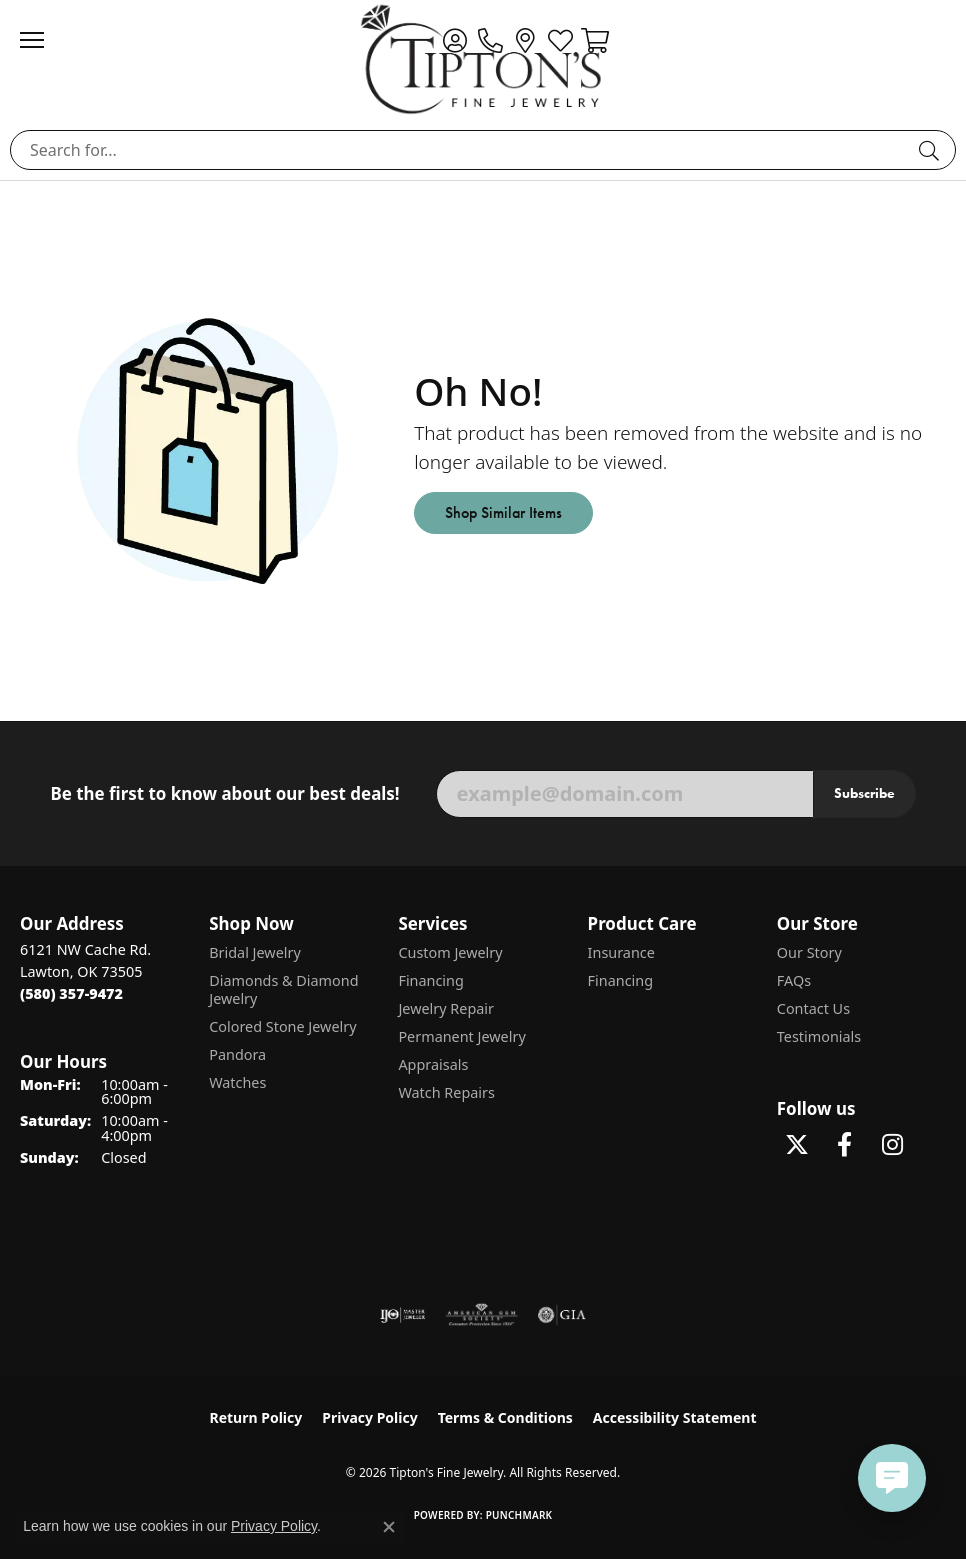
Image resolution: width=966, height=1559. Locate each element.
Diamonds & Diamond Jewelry (283, 989)
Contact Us (813, 1008)
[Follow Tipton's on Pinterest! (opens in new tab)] (797, 1193)
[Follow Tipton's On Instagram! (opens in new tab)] (893, 1145)
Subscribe (864, 793)
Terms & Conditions (505, 1417)
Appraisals (433, 1064)
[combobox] (460, 150)
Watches (237, 1082)
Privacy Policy (369, 1417)
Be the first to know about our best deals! (224, 794)
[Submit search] (932, 150)
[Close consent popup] (389, 1527)
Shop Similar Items (503, 512)
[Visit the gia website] (562, 1315)
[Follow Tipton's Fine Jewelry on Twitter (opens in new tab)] (797, 1145)
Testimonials (819, 1036)
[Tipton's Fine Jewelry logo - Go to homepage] (483, 59)
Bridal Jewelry (255, 952)
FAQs (794, 980)
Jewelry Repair (446, 1008)
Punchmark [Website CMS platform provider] (519, 1515)
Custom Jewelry (450, 952)
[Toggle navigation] (42, 40)
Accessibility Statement (675, 1417)
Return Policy (256, 1417)
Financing (430, 980)
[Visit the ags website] (482, 1315)
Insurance (621, 952)
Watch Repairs (446, 1092)
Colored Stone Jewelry (282, 1026)
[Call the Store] (71, 993)
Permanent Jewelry (461, 1036)
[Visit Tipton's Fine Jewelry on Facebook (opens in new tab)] (845, 1145)
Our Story (809, 952)
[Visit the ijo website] (402, 1315)
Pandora (237, 1054)
